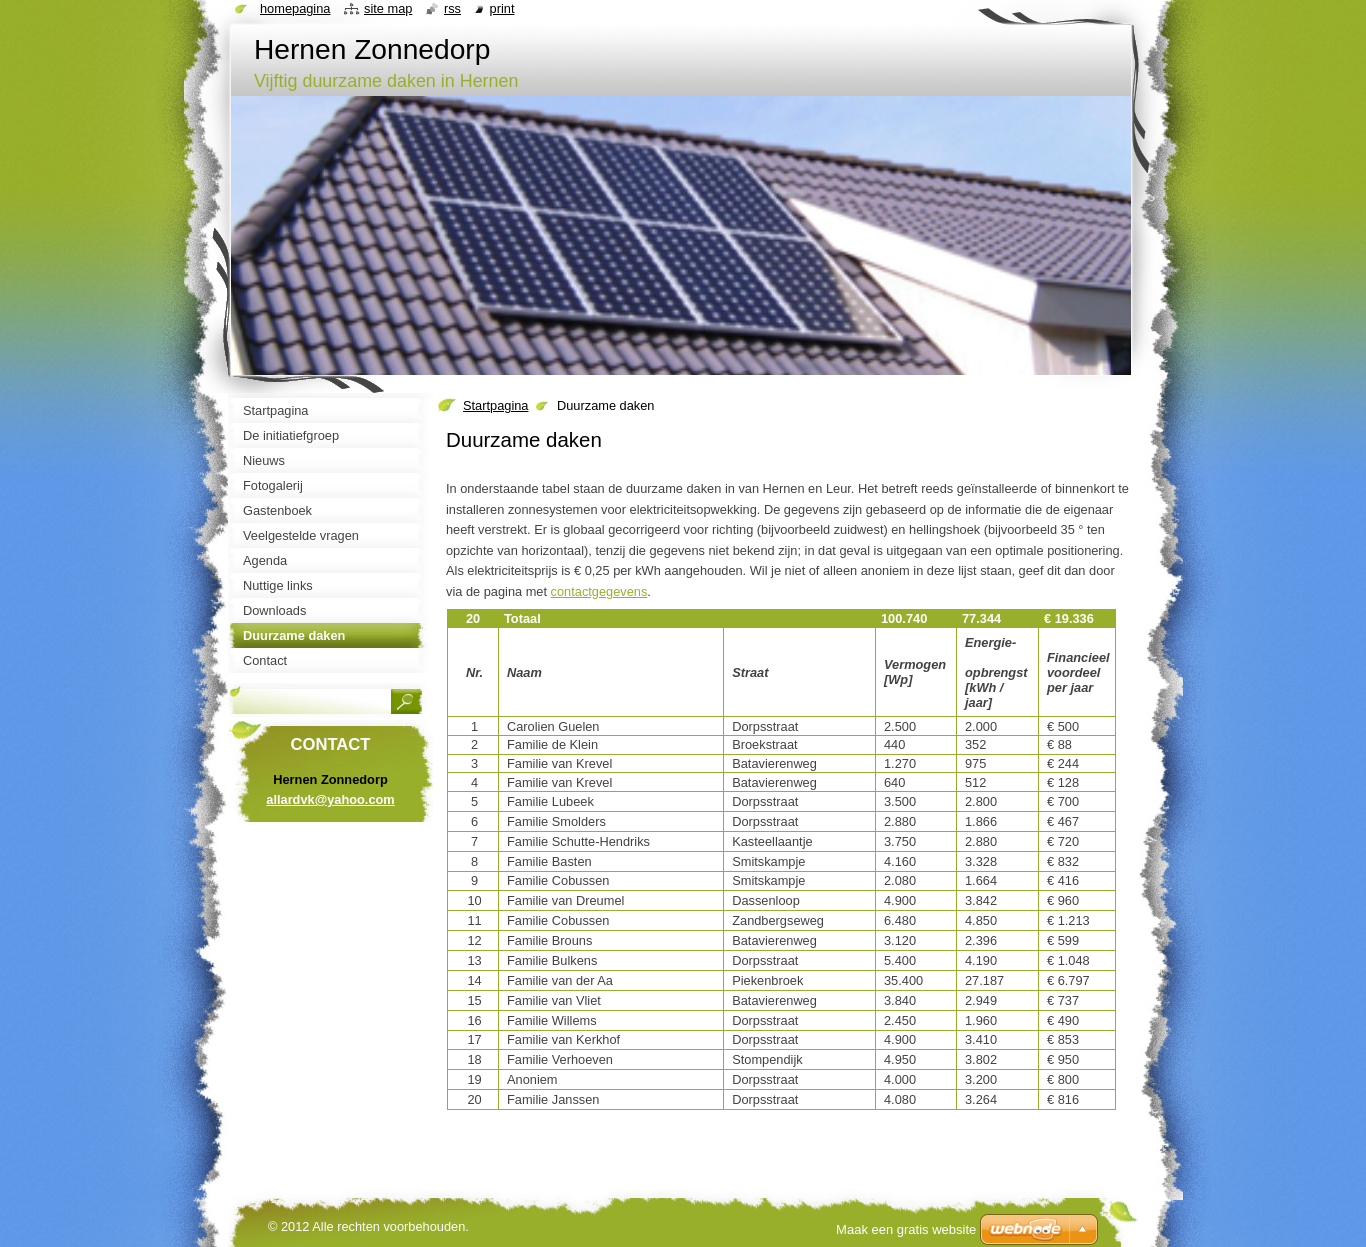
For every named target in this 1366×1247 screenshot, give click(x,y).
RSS (452, 8)
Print (502, 8)
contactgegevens (599, 591)
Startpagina (495, 405)
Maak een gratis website (906, 1229)
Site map (388, 8)
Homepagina (295, 8)
